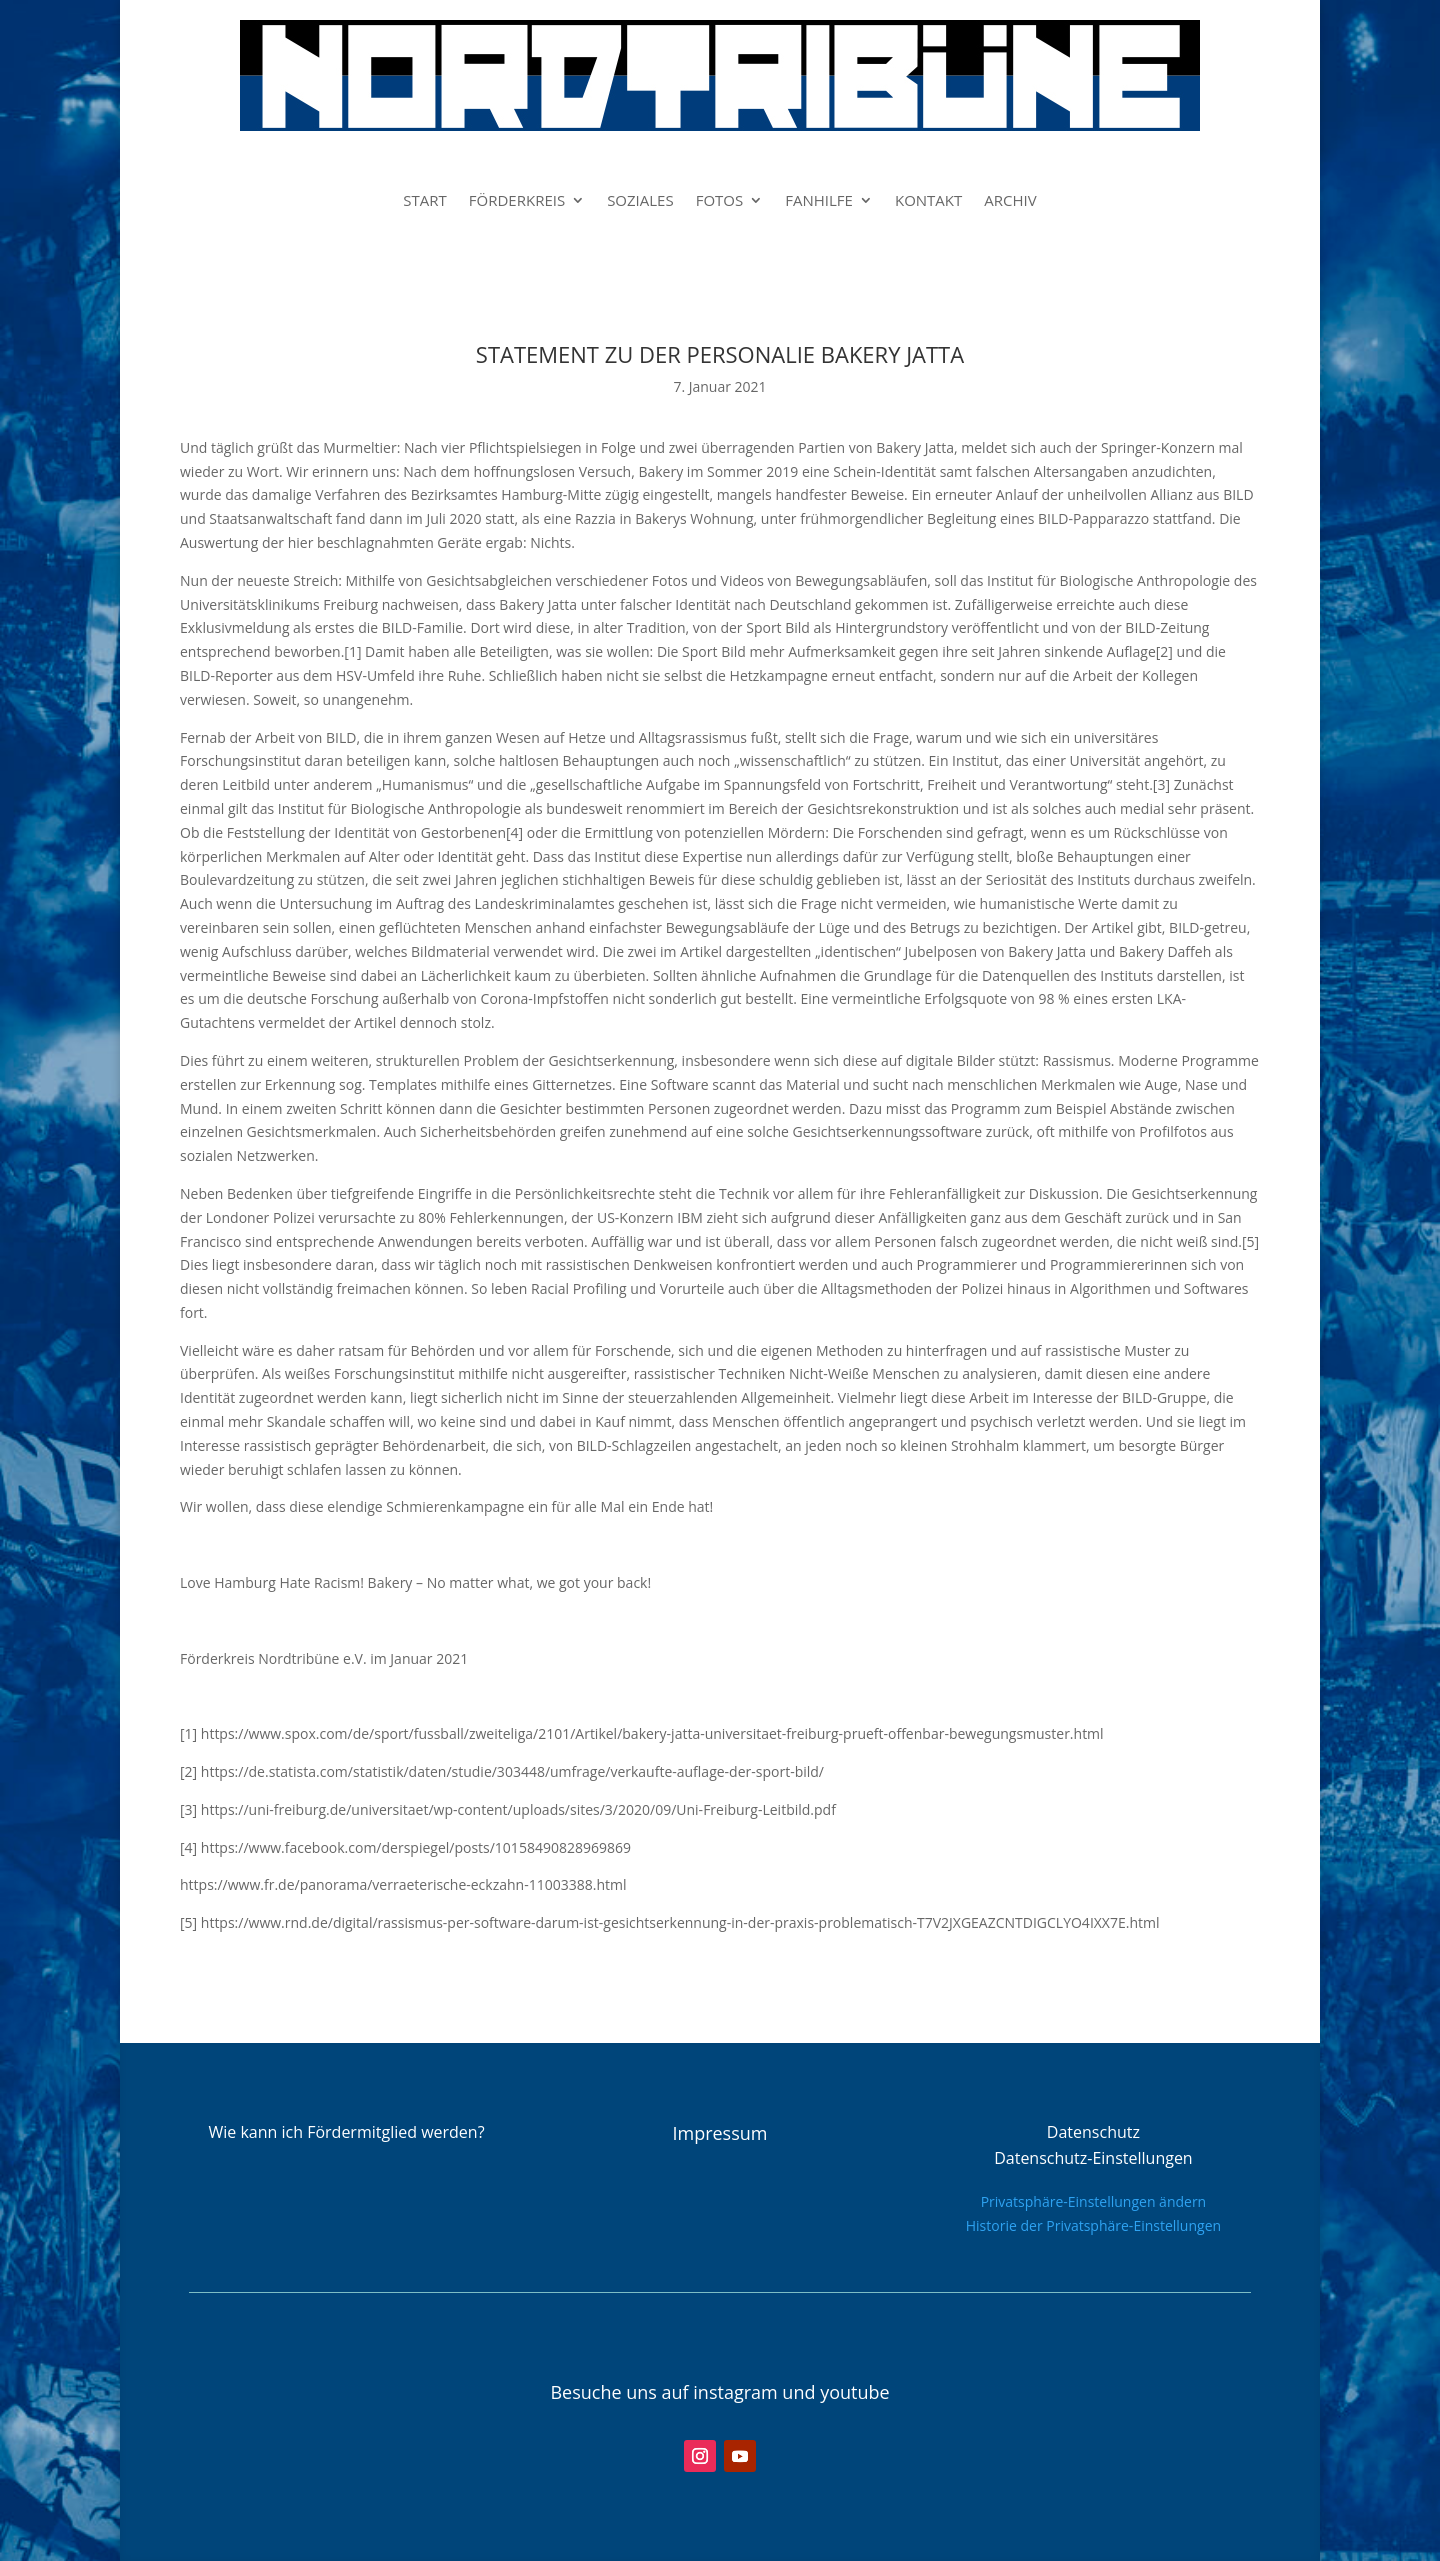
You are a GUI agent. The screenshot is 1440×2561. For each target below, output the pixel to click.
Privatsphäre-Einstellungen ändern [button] (1094, 2201)
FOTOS (720, 201)
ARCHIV (1010, 201)
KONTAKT (928, 201)
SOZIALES (640, 201)
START (425, 201)
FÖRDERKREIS (517, 201)
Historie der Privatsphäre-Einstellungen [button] (1093, 2225)
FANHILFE (819, 201)
